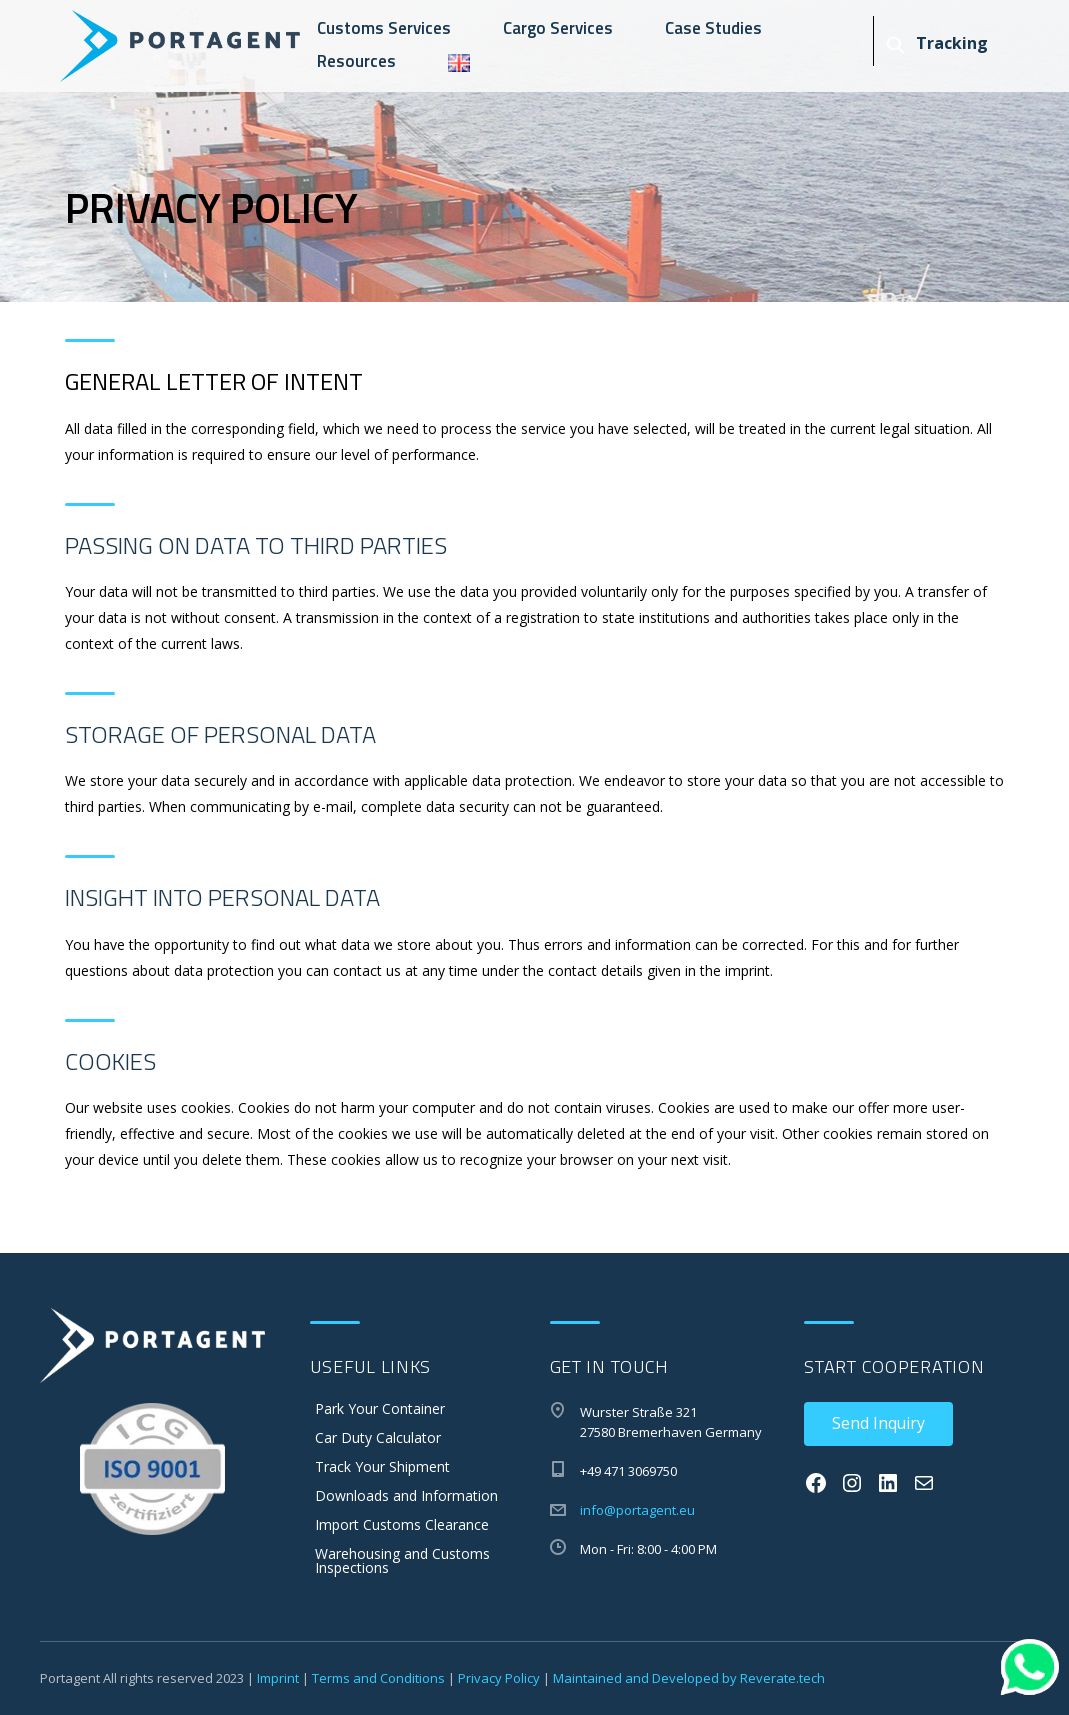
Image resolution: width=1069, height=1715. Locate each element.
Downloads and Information (406, 1495)
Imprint (278, 1678)
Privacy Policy (499, 1678)
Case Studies (713, 28)
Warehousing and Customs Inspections (402, 1560)
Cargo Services (558, 28)
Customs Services (384, 28)
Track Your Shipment (382, 1466)
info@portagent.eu (637, 1510)
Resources (356, 61)
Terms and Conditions (378, 1678)
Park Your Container (380, 1408)
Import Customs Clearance (402, 1524)
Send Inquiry (878, 1423)
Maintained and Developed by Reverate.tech (689, 1678)
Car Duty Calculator (378, 1437)
